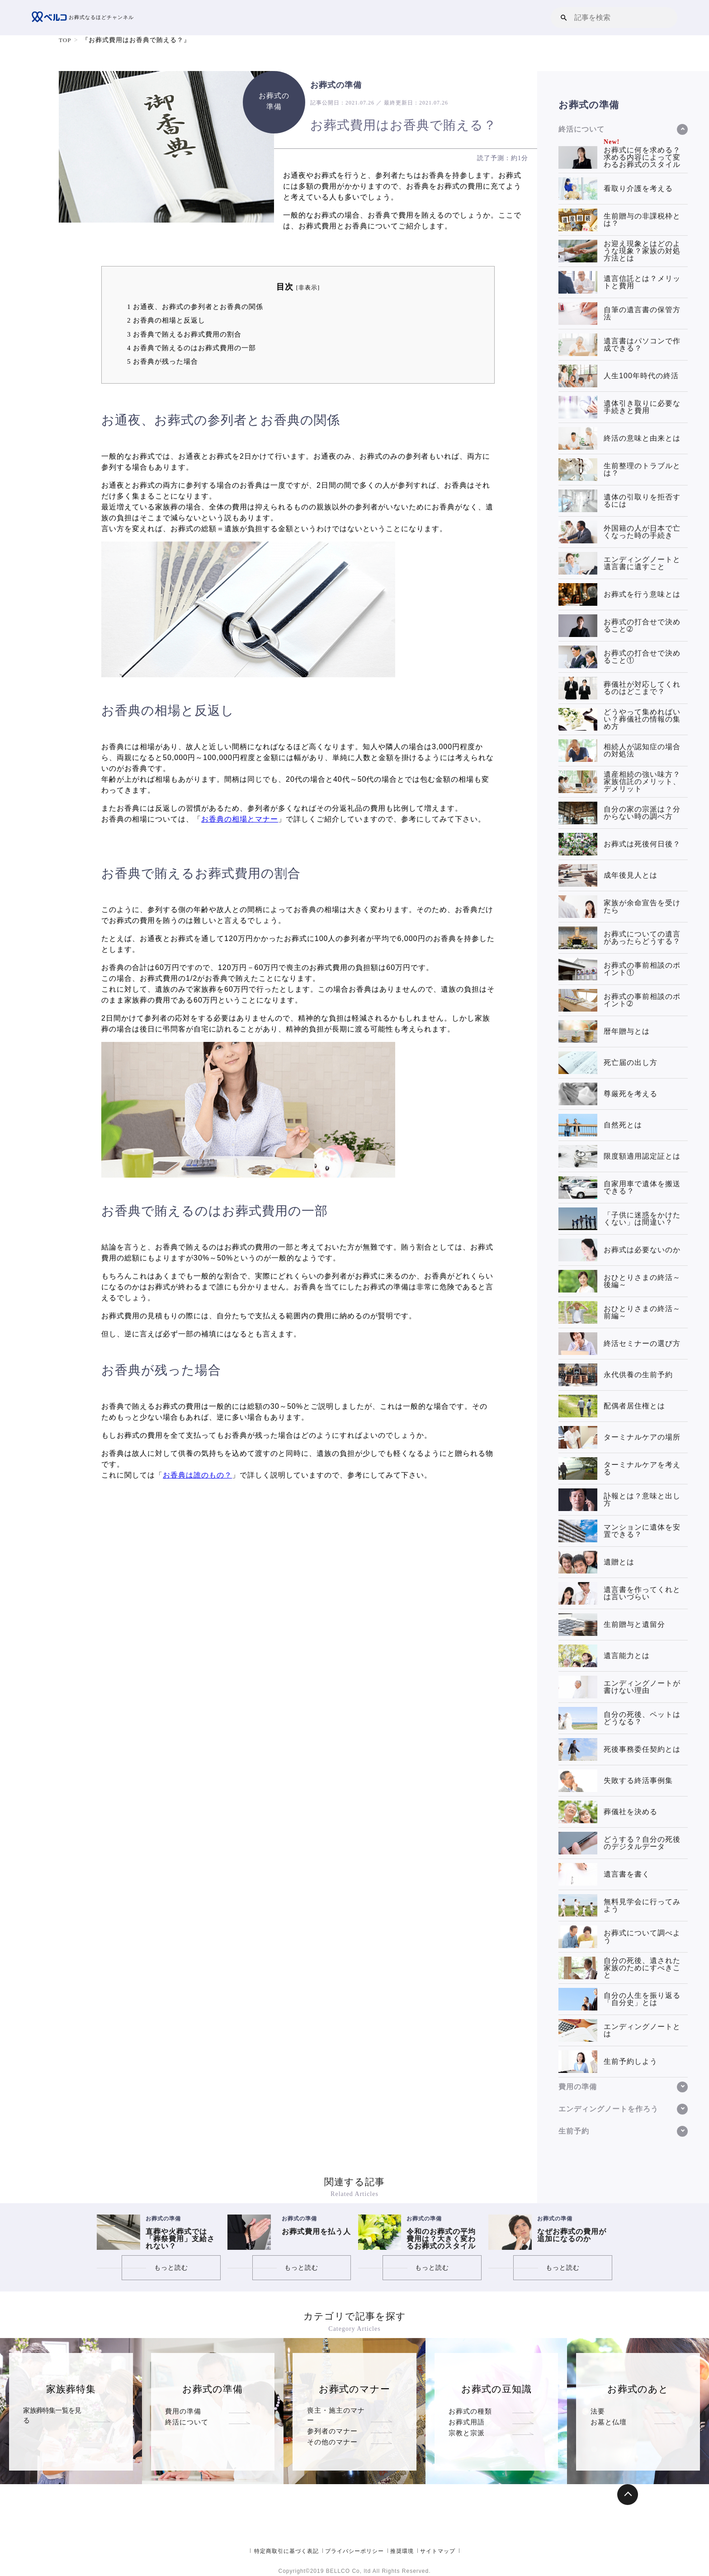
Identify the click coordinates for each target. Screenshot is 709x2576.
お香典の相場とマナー (239, 819)
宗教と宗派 (467, 2433)
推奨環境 (402, 2551)
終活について (186, 2422)
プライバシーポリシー (354, 2551)
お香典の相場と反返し (166, 320)
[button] (564, 17)
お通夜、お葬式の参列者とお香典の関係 (195, 306)
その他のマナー (332, 2433)
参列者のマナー (332, 2422)
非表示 (307, 288)
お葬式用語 (467, 2422)
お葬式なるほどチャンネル (85, 17)
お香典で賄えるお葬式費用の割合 (184, 334)
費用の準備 (183, 2411)
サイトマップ (437, 2551)
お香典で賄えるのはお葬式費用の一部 (191, 348)
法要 (598, 2411)
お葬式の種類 (470, 2411)
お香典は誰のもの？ (197, 1475)
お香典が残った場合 (162, 361)
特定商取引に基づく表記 (286, 2551)
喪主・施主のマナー (339, 2411)
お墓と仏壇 (609, 2422)
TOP (65, 40)
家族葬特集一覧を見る (55, 2411)
